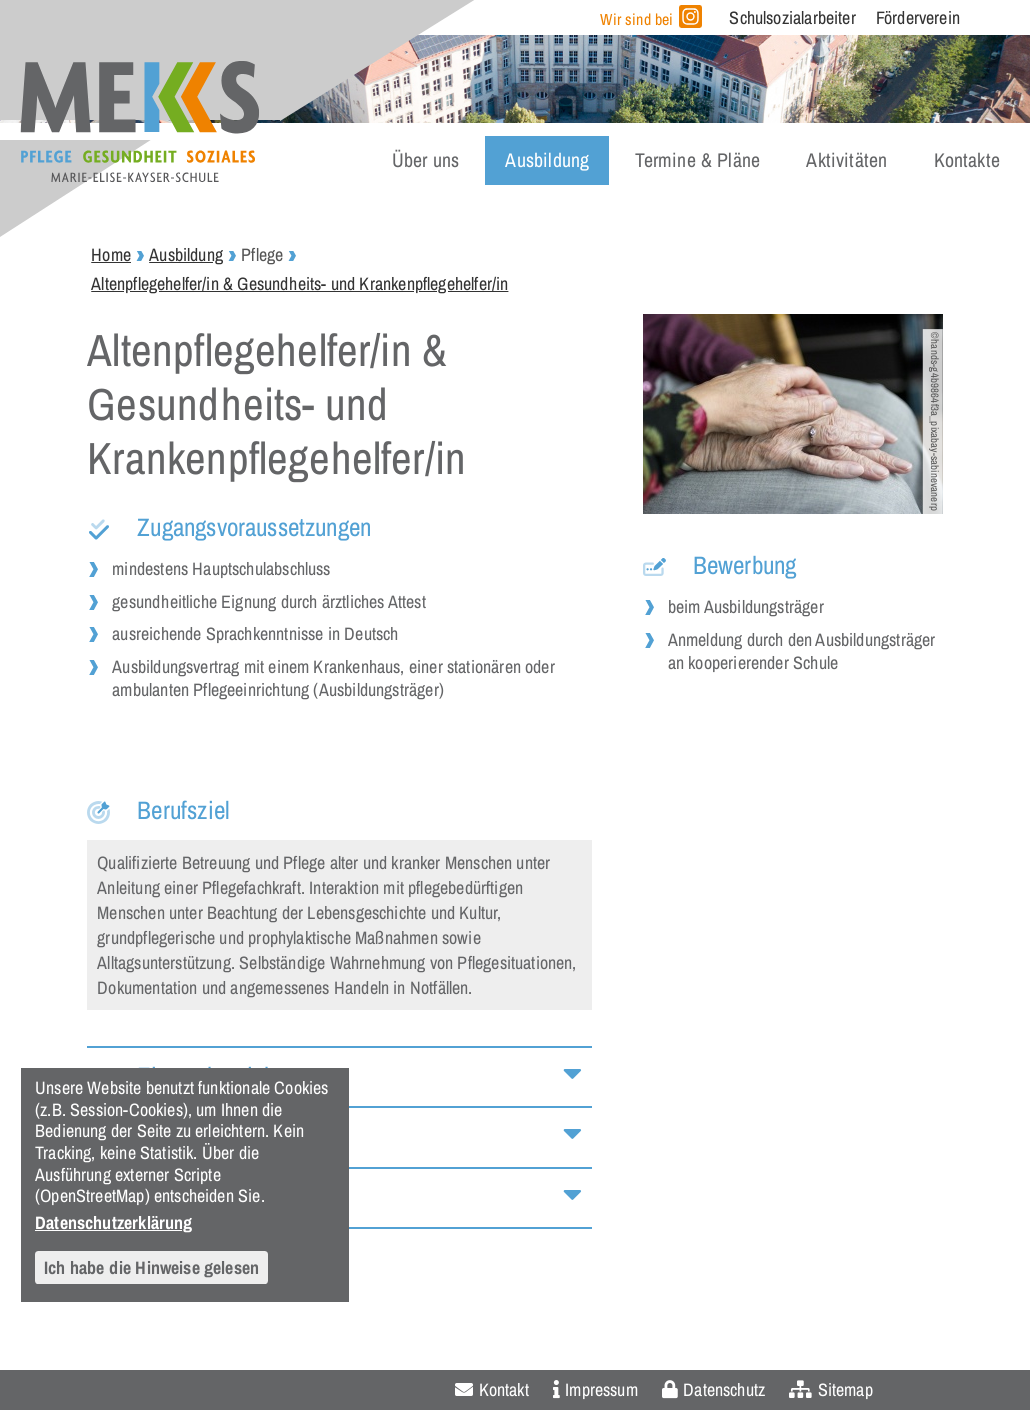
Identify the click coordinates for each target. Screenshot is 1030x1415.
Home (111, 254)
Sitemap (845, 1389)
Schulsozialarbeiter (792, 17)
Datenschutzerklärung (114, 1222)
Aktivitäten (846, 160)
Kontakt (504, 1389)
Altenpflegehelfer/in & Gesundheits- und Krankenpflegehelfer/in (299, 283)
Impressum (601, 1389)
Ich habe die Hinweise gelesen (151, 1267)
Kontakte (967, 160)
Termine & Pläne (697, 160)
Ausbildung (547, 160)
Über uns (425, 160)
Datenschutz (724, 1389)
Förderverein (918, 17)
